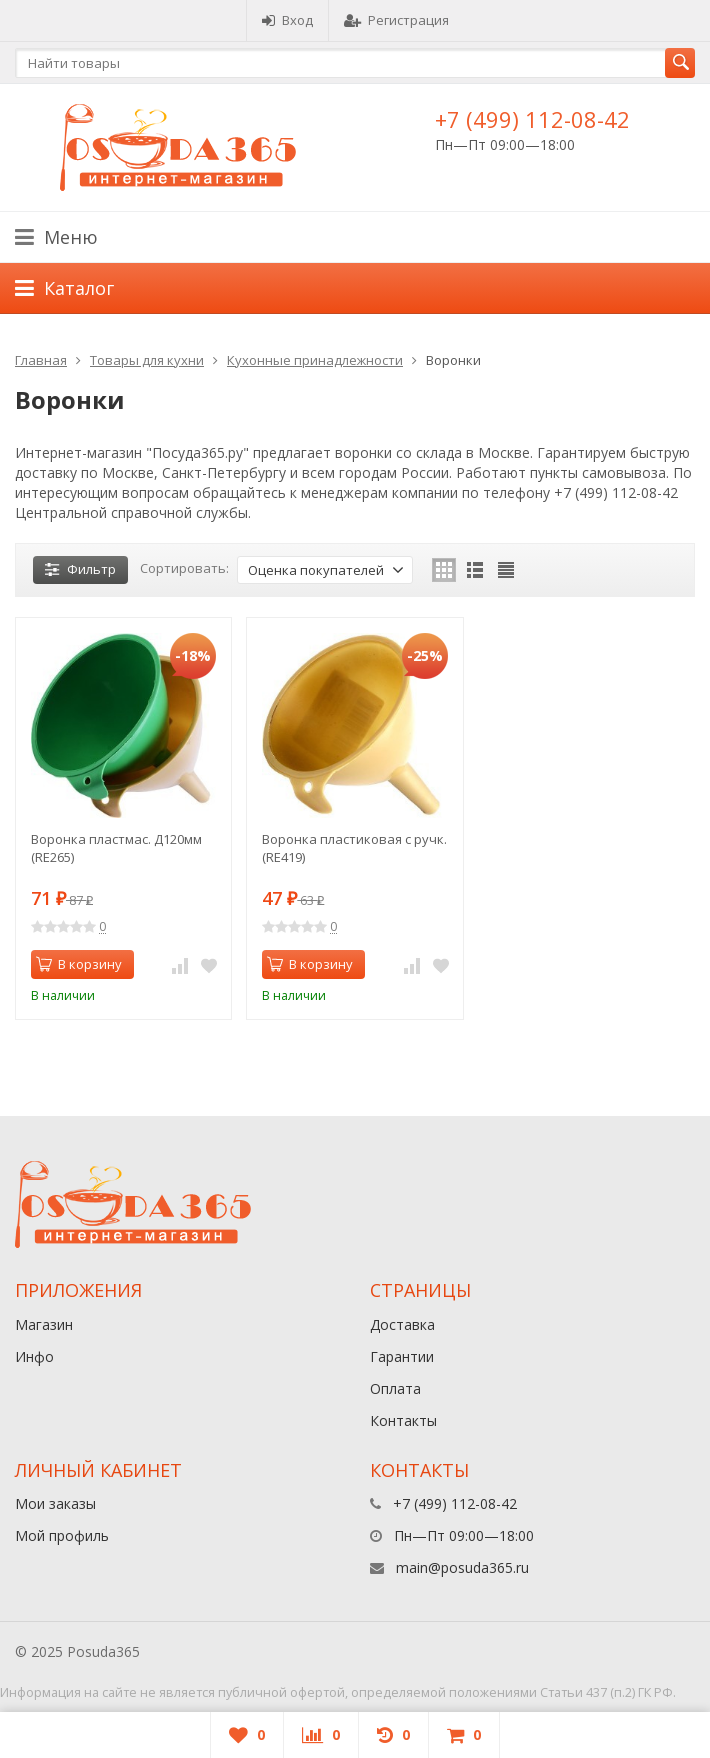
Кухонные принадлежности (315, 360)
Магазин (44, 1324)
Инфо (34, 1356)
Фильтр (80, 569)
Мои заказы (55, 1503)
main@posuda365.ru (462, 1567)
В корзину (79, 964)
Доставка (402, 1324)
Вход (287, 20)
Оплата (395, 1388)
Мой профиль (62, 1535)
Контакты (403, 1420)
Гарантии (402, 1356)
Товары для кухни (147, 360)
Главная (41, 360)
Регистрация (396, 20)
